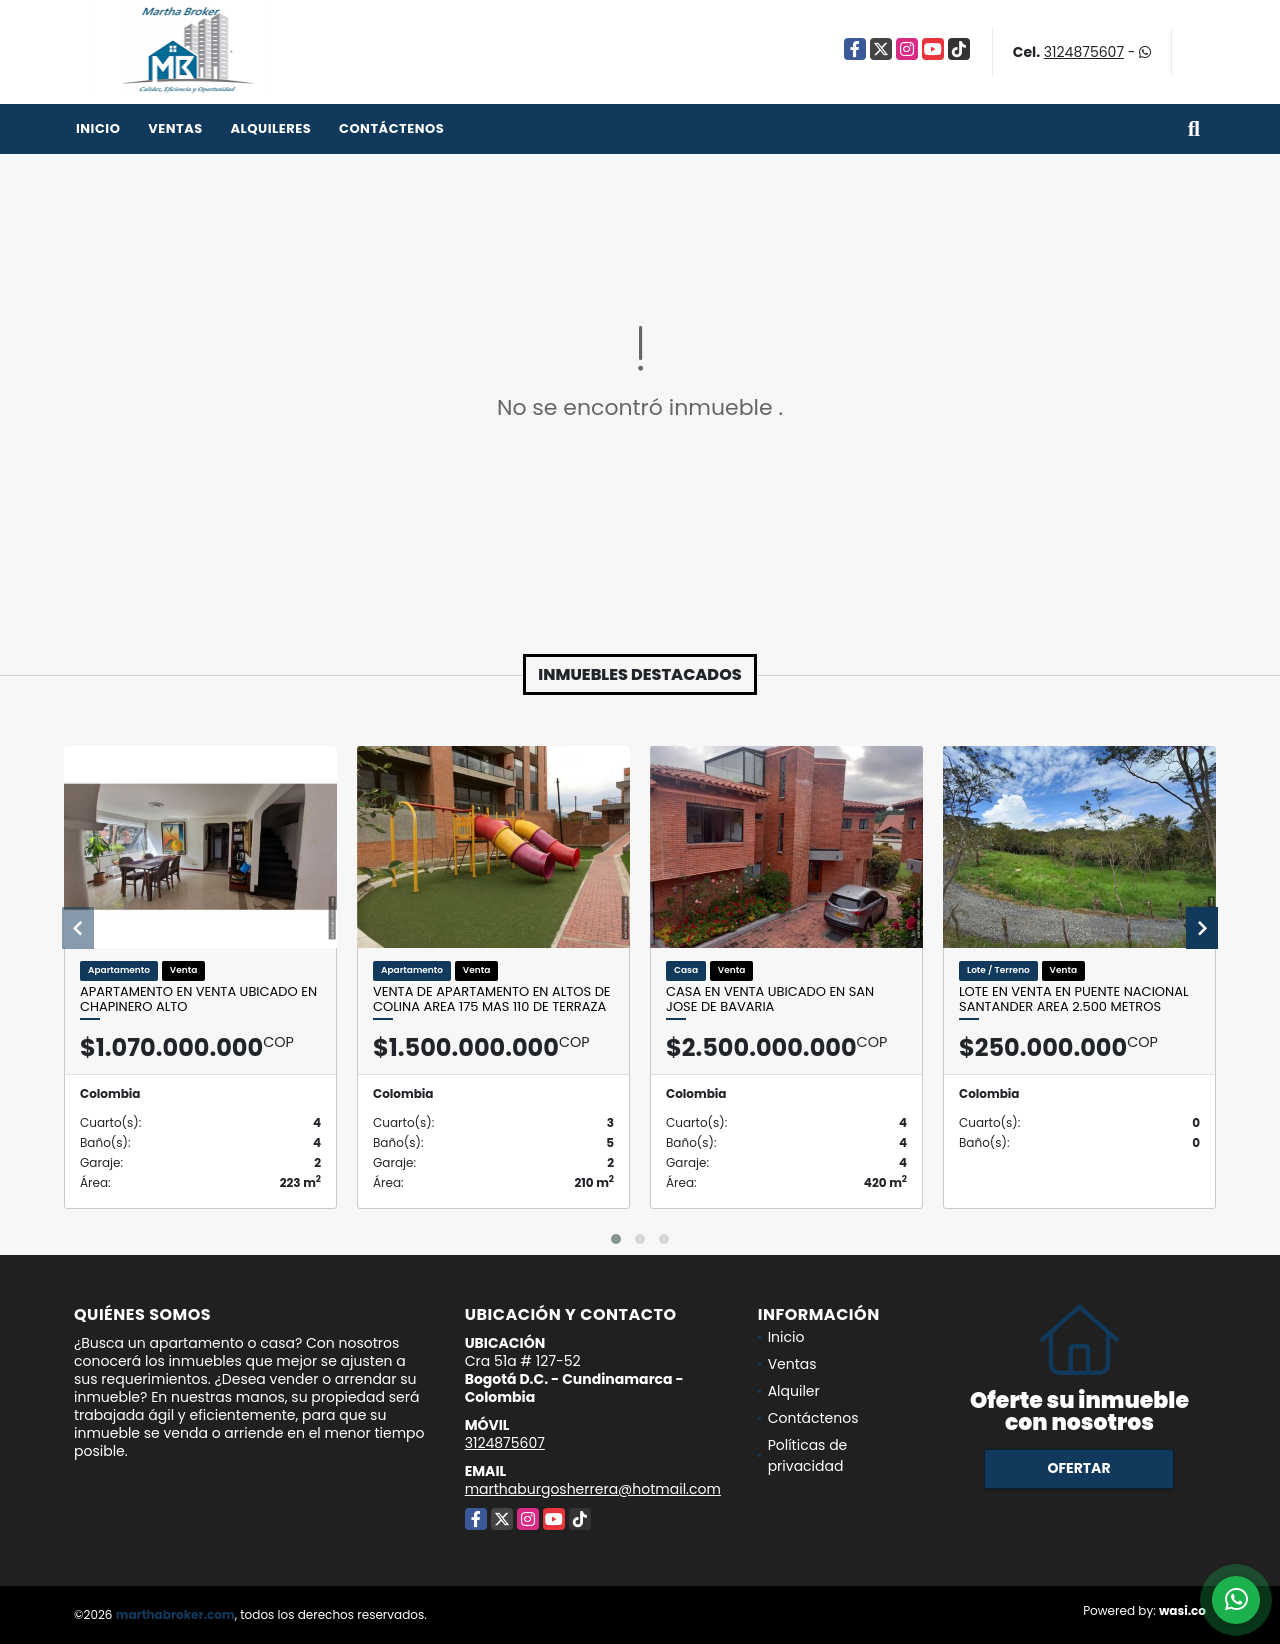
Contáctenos (391, 128)
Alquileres (270, 128)
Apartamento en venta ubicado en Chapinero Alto (198, 999)
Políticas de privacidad (808, 1455)
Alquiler (794, 1391)
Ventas (175, 128)
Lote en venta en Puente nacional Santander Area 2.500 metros (1074, 999)
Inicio (98, 128)
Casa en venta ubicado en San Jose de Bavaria (770, 999)
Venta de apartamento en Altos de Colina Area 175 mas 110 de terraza (492, 999)
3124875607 (1084, 52)
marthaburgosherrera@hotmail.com (593, 1489)
